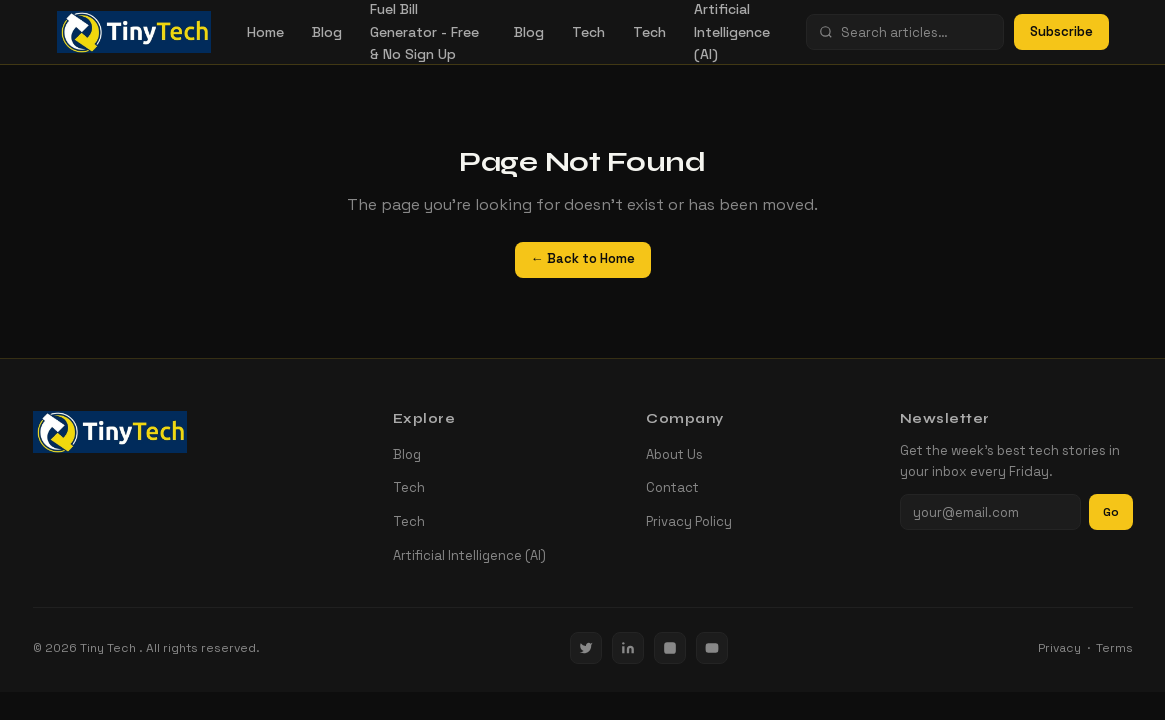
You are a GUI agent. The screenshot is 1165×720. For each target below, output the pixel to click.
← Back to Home (583, 258)
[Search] (916, 32)
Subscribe (1061, 31)
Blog (327, 32)
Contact (672, 487)
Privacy (1059, 648)
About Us (674, 454)
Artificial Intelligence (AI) (469, 555)
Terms (1114, 648)
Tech (588, 32)
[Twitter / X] (586, 648)
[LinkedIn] (628, 648)
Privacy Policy (689, 521)
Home (265, 32)
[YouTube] (712, 648)
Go (1111, 512)
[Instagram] (670, 648)
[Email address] (990, 512)
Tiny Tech (109, 648)
